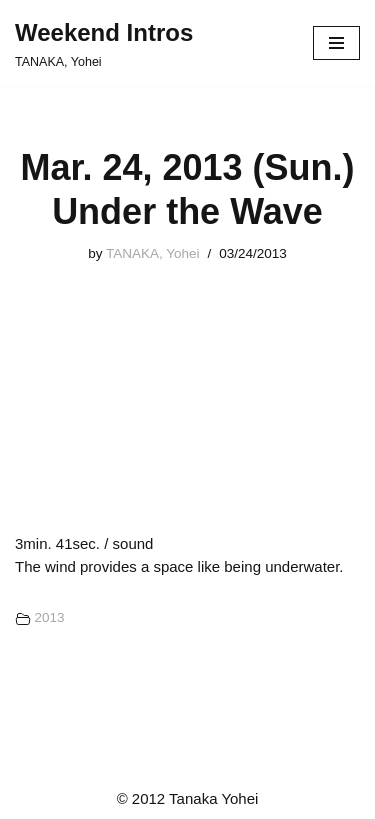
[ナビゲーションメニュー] (336, 43)
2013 (49, 617)
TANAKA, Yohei (153, 253)
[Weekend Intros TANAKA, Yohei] (104, 43)
